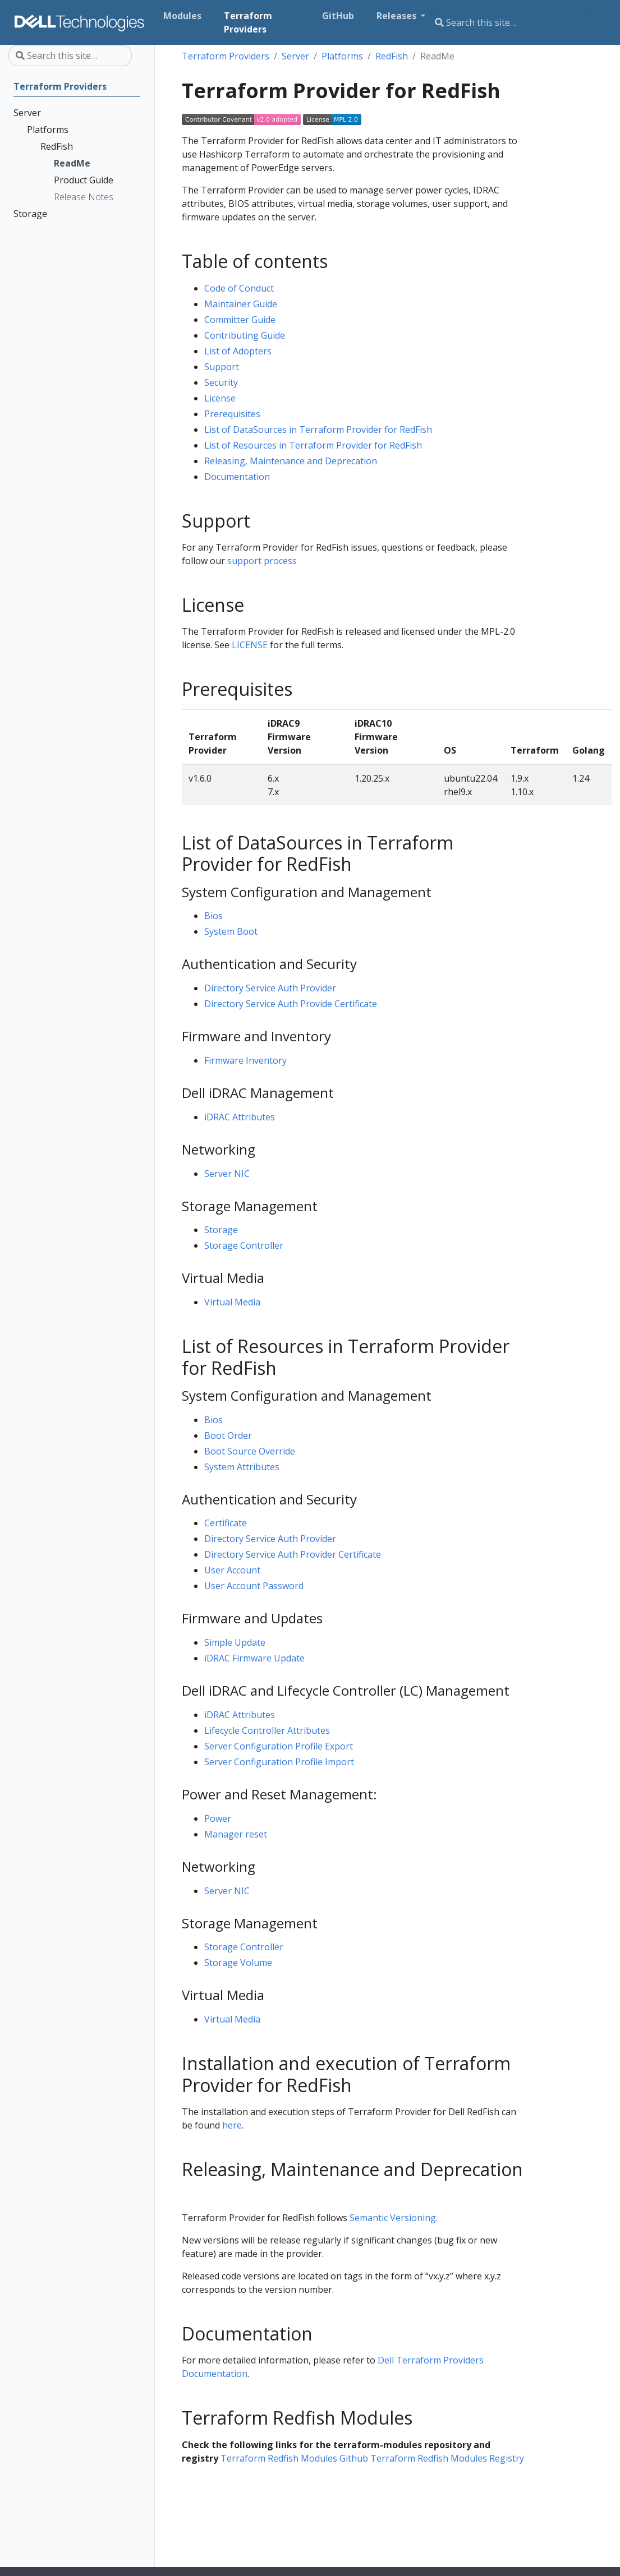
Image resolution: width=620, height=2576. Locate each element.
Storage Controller (243, 1245)
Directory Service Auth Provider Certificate (292, 1554)
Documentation (237, 476)
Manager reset (235, 1834)
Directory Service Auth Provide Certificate (290, 1004)
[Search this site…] (510, 22)
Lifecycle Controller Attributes (267, 1730)
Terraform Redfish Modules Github (294, 2458)
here (232, 2125)
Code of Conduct (239, 288)
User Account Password (254, 1586)
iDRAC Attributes (239, 1117)
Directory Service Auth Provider (270, 988)
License (220, 398)
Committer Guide (239, 319)
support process (262, 561)
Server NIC (227, 1173)
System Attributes (241, 1467)
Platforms (342, 56)
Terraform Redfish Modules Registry (447, 2458)
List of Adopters (238, 351)
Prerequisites (232, 414)
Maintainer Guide (240, 304)
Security (221, 382)
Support (221, 367)
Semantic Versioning (393, 2218)
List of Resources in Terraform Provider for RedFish (313, 445)
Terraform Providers (225, 56)
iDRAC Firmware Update (254, 1658)
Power (217, 1818)
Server (295, 56)
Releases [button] (397, 16)
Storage (221, 1230)
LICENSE (250, 645)
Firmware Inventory (245, 1060)
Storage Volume (238, 1962)
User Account (232, 1570)
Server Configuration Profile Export (278, 1746)
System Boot (231, 931)
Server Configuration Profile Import (279, 1762)
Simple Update (234, 1642)
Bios (213, 916)
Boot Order (228, 1435)
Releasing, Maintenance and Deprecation (290, 461)
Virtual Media (232, 1302)
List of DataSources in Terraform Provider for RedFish (318, 429)
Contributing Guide (244, 335)
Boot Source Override (249, 1451)
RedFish (391, 56)
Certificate (225, 1523)
